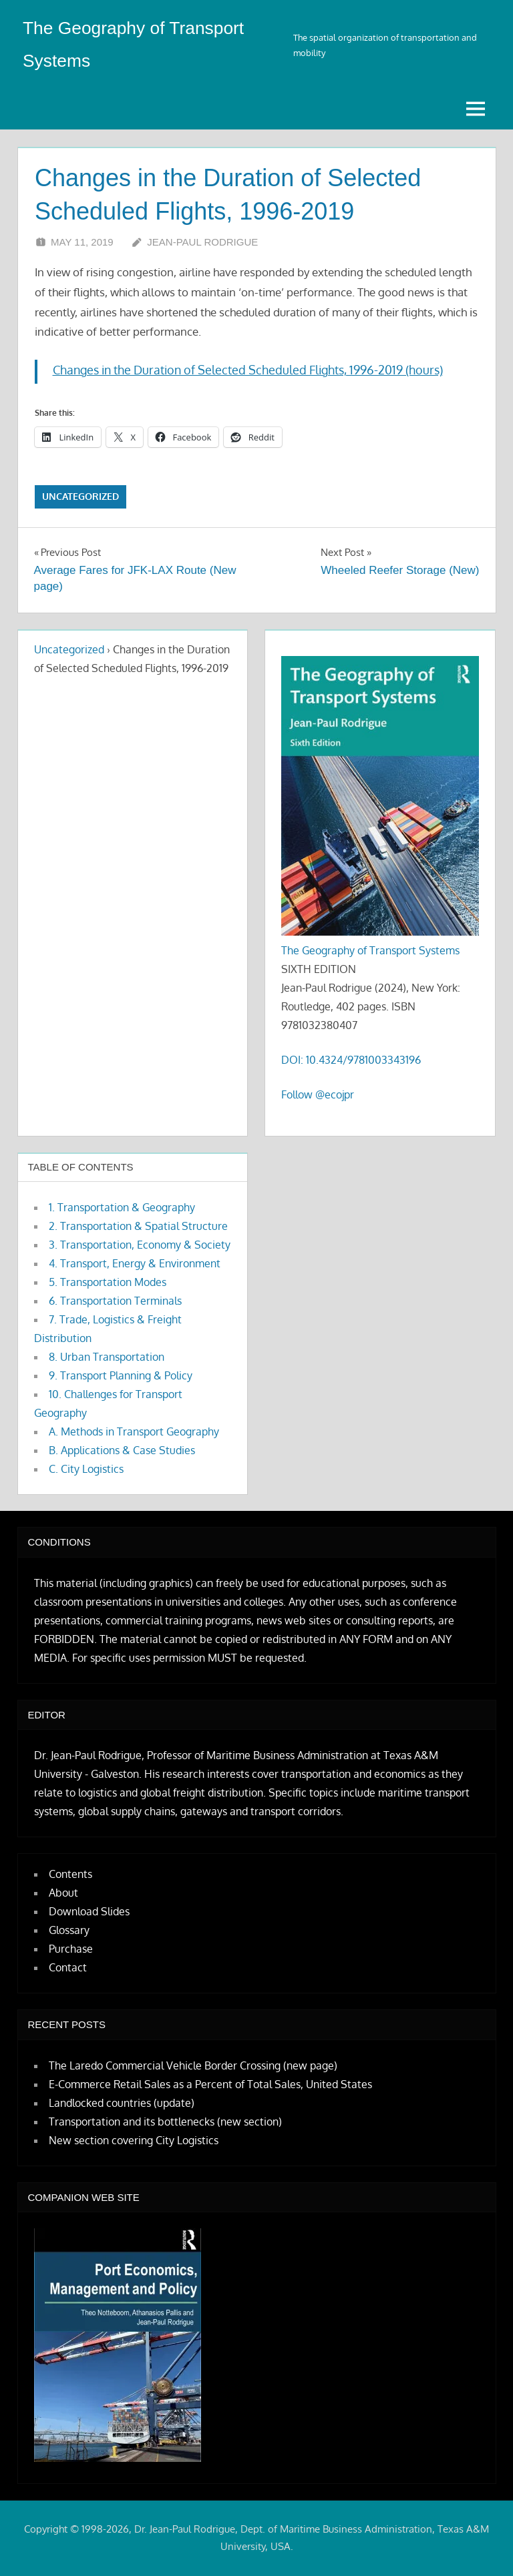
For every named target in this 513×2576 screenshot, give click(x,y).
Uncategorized (80, 496)
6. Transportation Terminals (115, 1300)
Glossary (69, 1930)
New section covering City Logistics (133, 2140)
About (63, 1892)
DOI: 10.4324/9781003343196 (351, 1059)
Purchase (71, 1948)
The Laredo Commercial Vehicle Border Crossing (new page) (193, 2065)
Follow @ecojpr (317, 1094)
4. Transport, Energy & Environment (134, 1263)
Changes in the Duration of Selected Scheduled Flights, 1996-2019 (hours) (248, 369)
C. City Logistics (86, 1469)
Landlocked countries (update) (121, 2103)
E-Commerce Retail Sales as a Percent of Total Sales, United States (210, 2084)
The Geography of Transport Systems (370, 950)
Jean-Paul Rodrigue (202, 242)
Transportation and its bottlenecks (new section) (165, 2121)
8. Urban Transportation (106, 1356)
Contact (68, 1967)
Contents (70, 1874)
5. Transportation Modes (107, 1282)
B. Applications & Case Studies (122, 1450)
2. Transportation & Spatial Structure (138, 1226)
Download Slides (89, 1911)
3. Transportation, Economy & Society (139, 1244)
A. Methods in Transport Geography (134, 1431)
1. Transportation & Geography (122, 1207)
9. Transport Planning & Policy (120, 1375)
